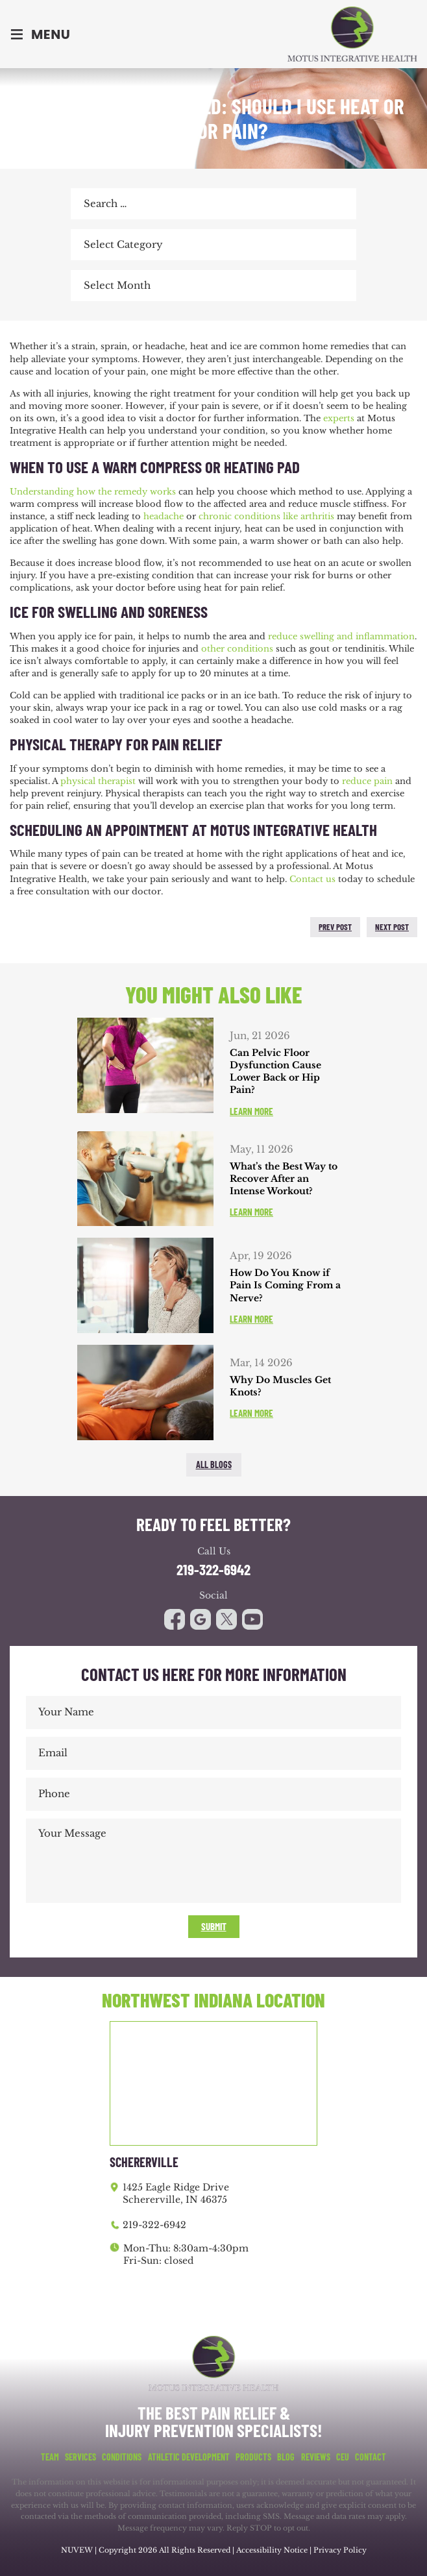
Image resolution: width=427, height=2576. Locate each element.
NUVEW (77, 2550)
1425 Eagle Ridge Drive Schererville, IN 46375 (176, 2193)
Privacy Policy (340, 2550)
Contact (370, 2457)
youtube (226, 1619)
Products (253, 2457)
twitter (50, 927)
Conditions (121, 2457)
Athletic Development (189, 2457)
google (200, 1619)
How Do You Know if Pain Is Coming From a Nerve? (285, 1285)
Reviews (315, 2457)
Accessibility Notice (273, 2550)
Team (50, 2457)
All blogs (214, 1464)
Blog (286, 2457)
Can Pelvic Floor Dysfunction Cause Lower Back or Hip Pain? (275, 1071)
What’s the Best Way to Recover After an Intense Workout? (283, 1178)
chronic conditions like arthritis (266, 516)
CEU (342, 2457)
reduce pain (367, 781)
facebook (23, 927)
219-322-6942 (213, 1569)
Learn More (251, 1111)
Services (80, 2457)
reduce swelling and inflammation (341, 636)
